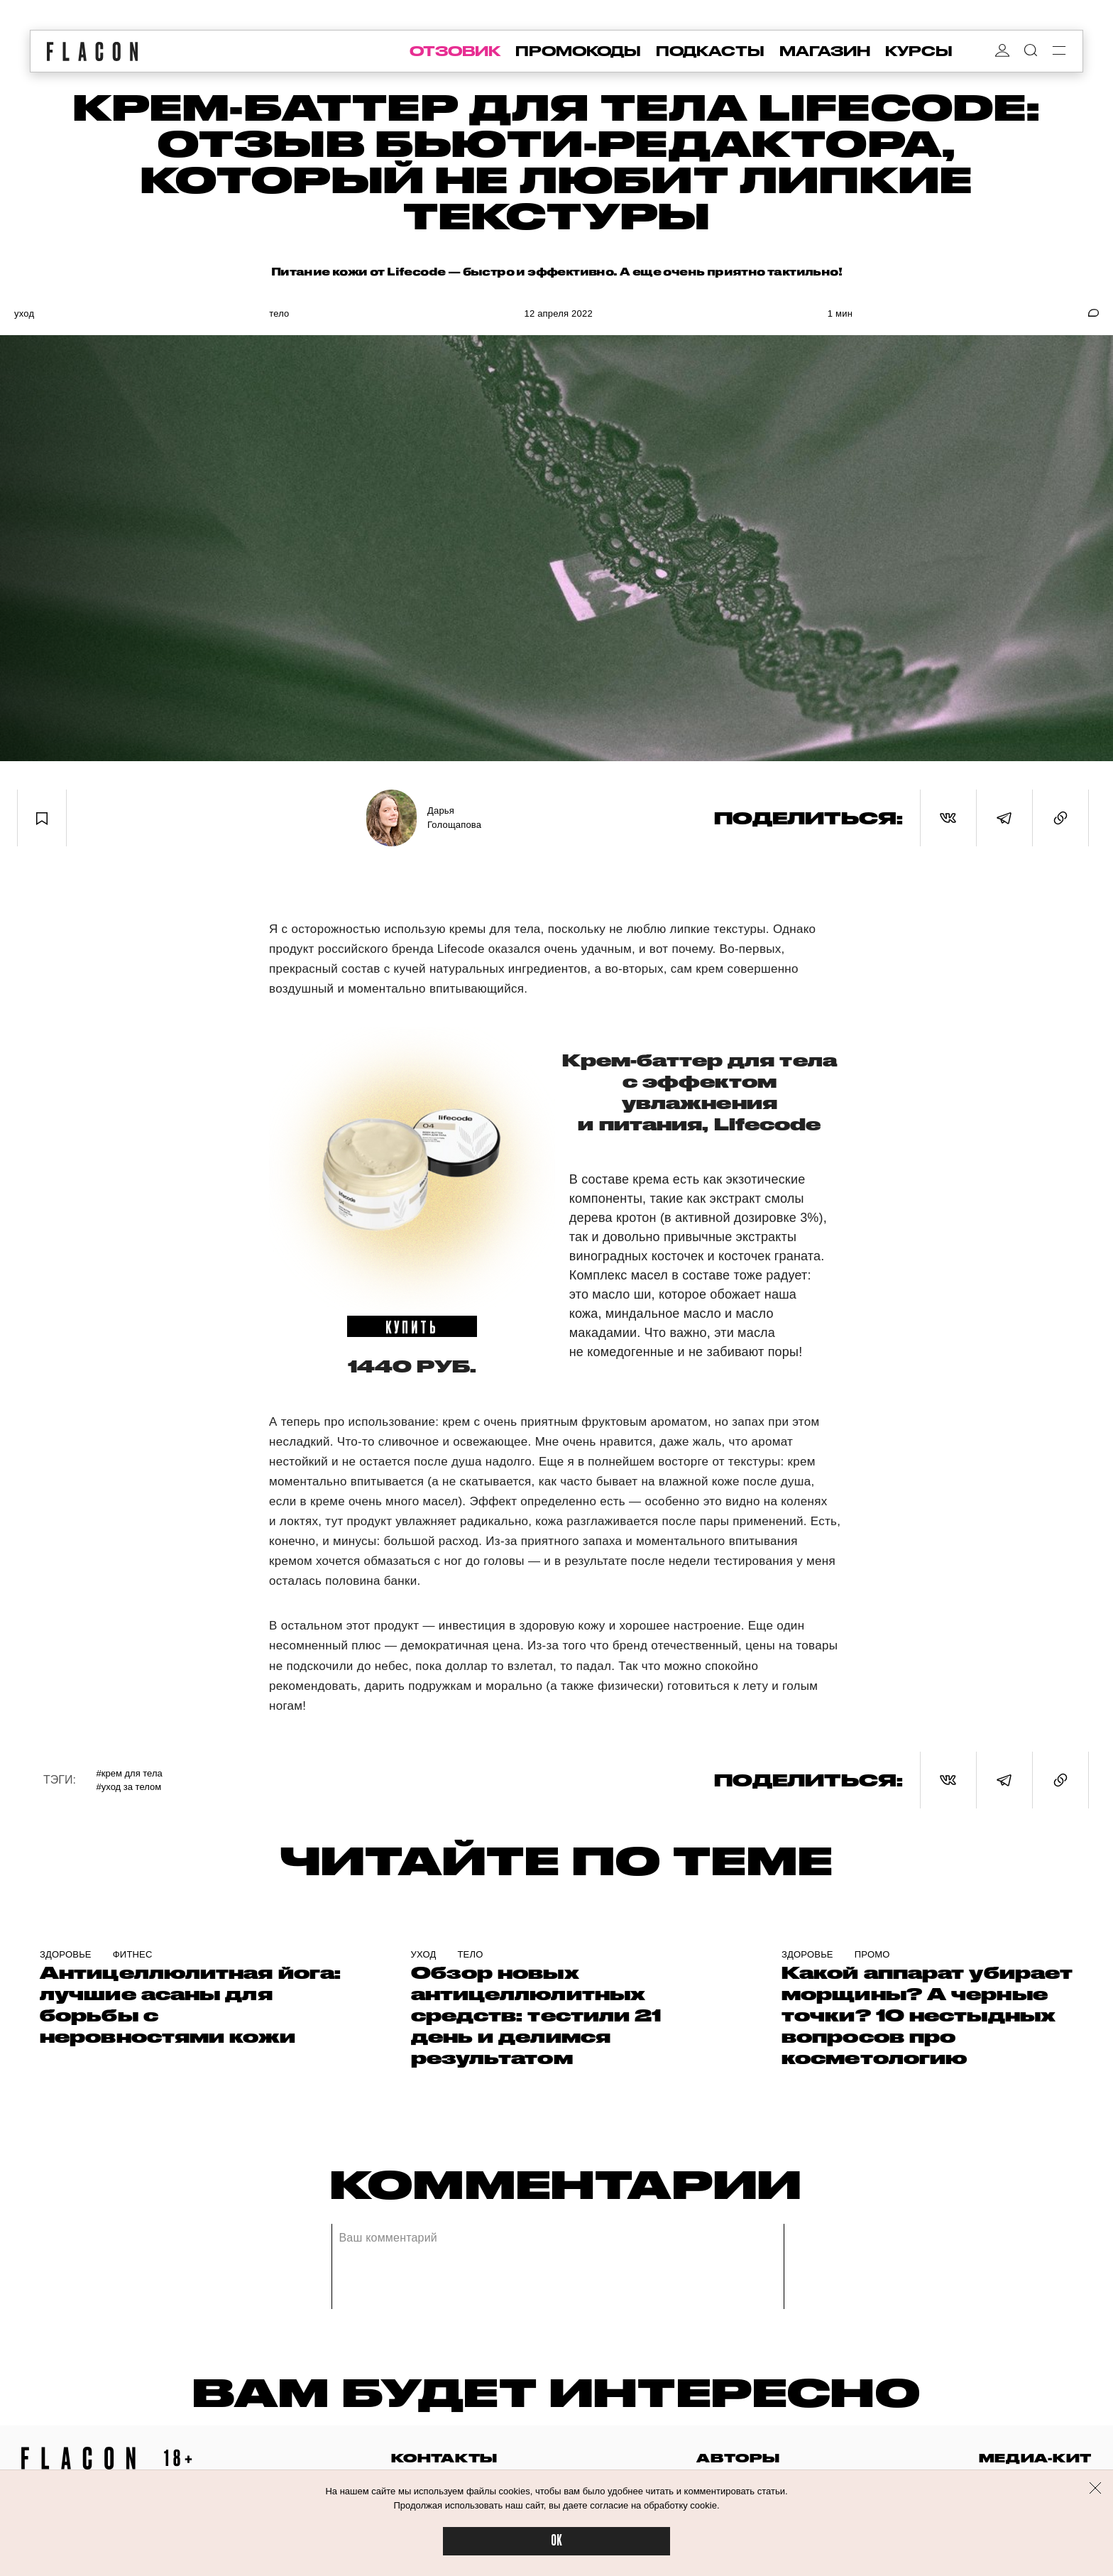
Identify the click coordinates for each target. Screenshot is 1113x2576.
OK (556, 2540)
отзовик (455, 51)
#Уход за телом (129, 1786)
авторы (737, 2458)
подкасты (710, 51)
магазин (824, 51)
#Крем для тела (130, 1773)
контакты (444, 2458)
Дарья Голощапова (454, 817)
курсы (919, 51)
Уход (24, 313)
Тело (279, 313)
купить (412, 1326)
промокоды (578, 51)
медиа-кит (1035, 2458)
